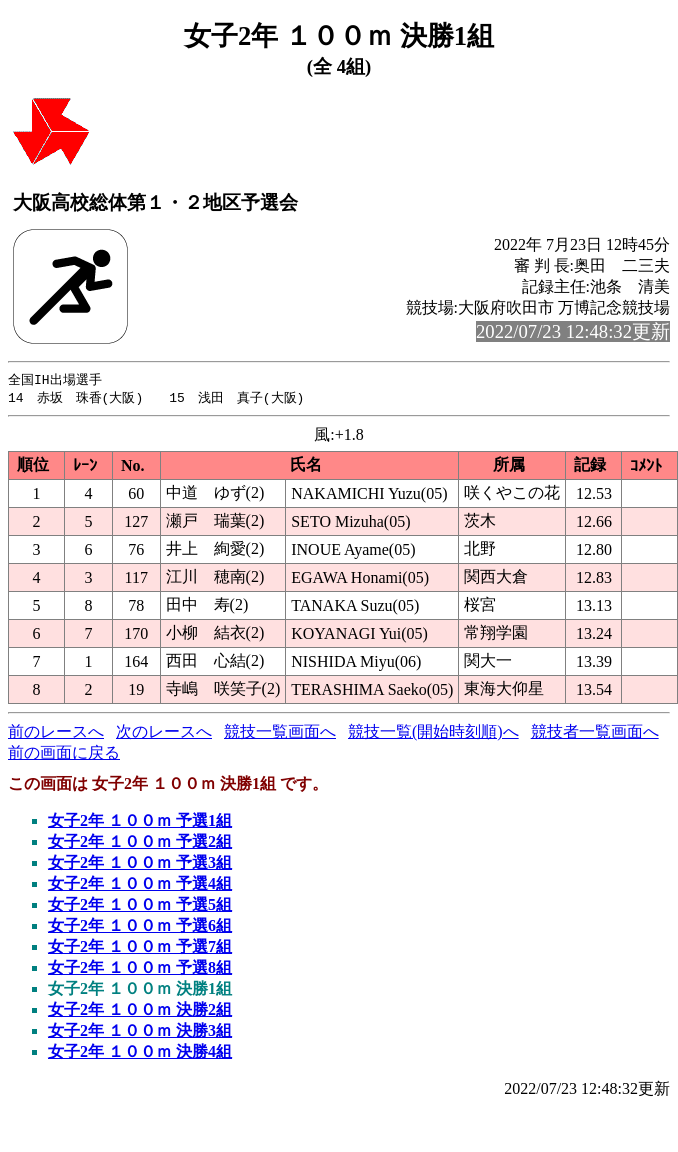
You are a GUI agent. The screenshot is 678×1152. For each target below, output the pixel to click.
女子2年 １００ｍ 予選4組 (140, 885)
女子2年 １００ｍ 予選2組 (140, 843)
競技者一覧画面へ (595, 733)
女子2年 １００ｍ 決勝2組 (140, 1011)
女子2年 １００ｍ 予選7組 (140, 948)
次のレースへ (164, 733)
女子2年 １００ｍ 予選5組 (140, 906)
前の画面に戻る (64, 754)
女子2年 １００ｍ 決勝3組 (140, 1032)
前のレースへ (56, 733)
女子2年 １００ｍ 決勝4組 (140, 1053)
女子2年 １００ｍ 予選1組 (140, 822)
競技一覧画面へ (280, 733)
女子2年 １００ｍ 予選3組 (140, 864)
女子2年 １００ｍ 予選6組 (140, 927)
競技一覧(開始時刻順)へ (433, 733)
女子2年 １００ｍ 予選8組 (140, 969)
